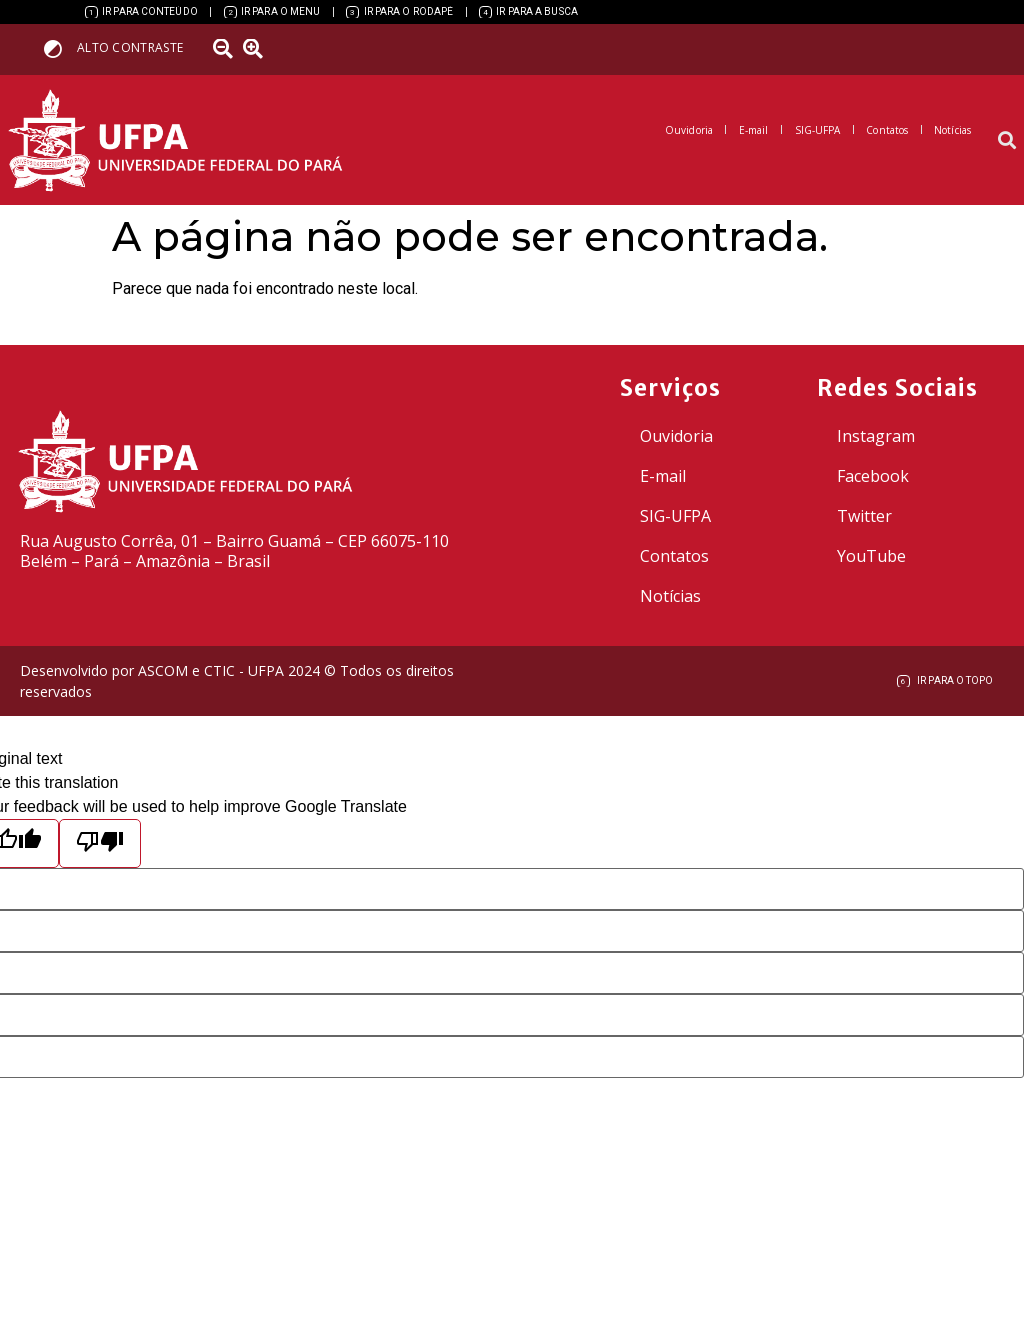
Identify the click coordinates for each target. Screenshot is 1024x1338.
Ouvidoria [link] (676, 436)
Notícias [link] (670, 596)
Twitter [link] (864, 516)
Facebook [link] (873, 476)
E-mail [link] (663, 476)
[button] (1007, 140)
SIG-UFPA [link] (675, 516)
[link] (141, 12)
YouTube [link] (871, 556)
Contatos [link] (674, 556)
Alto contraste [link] (130, 47)
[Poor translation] (100, 843)
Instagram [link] (876, 436)
